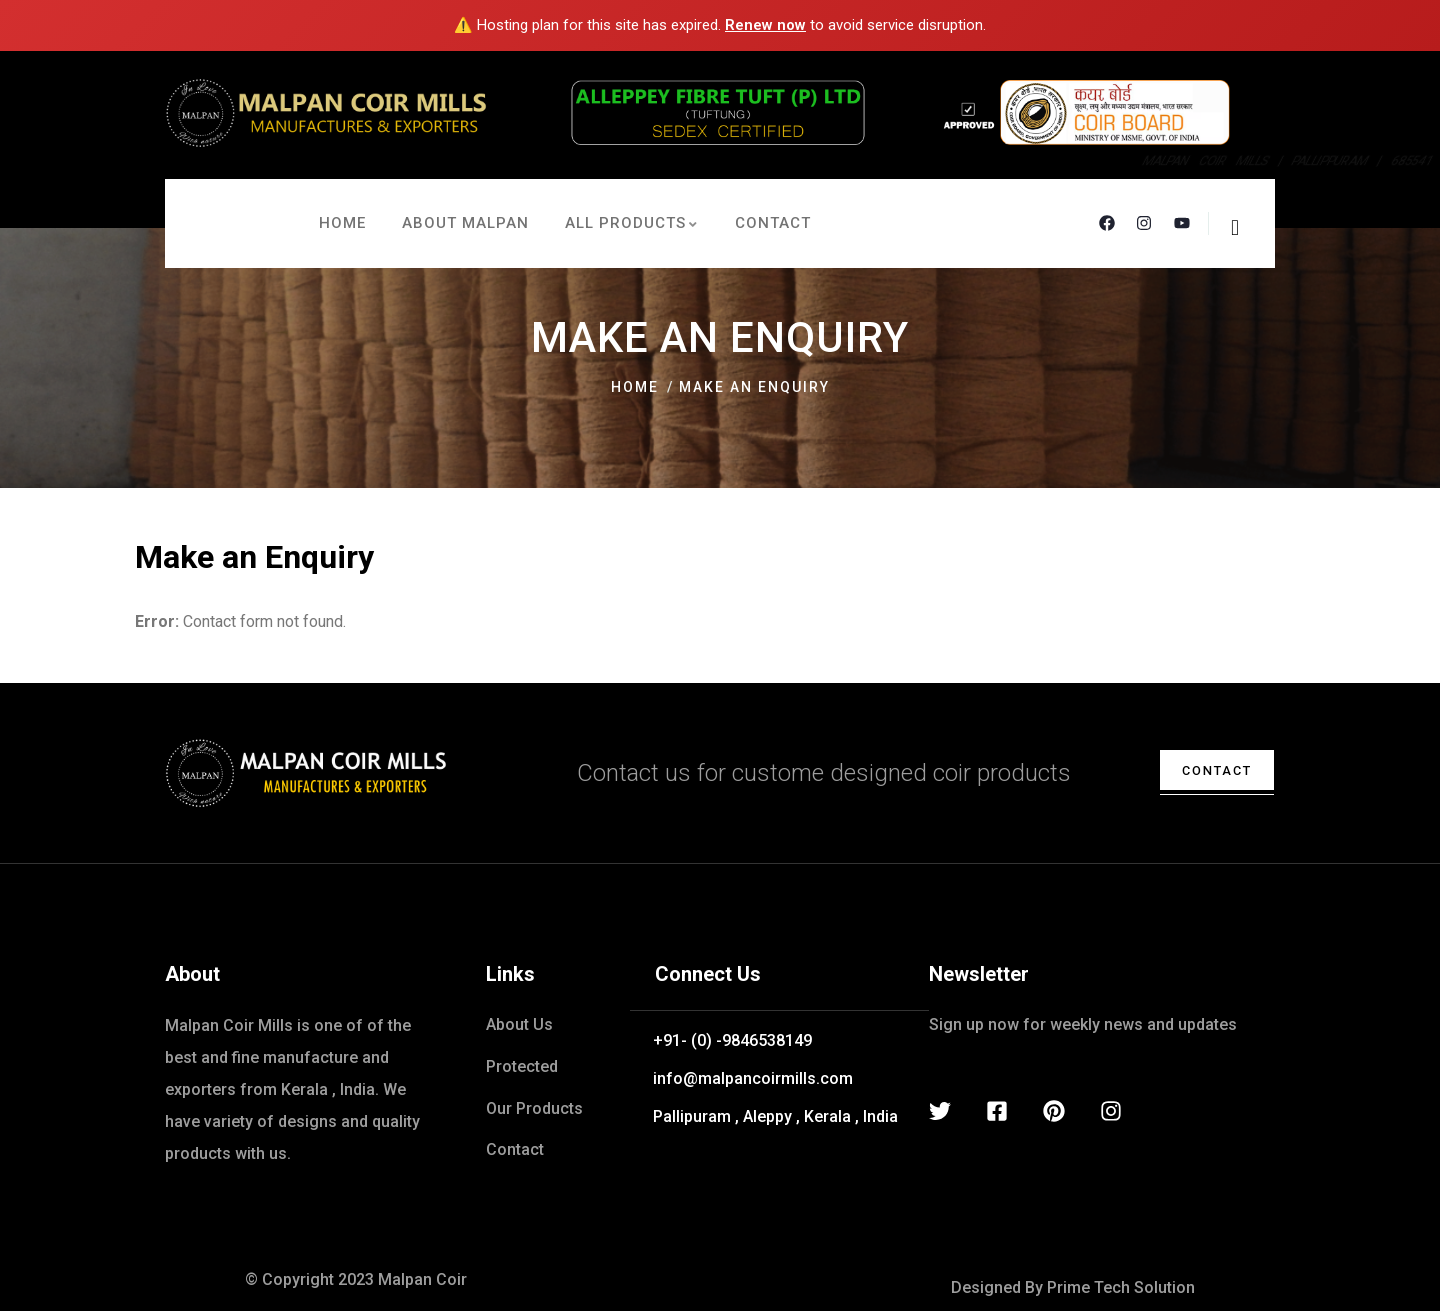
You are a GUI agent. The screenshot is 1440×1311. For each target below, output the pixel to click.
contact (1206, 770)
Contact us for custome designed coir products (824, 773)
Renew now (765, 25)
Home (635, 387)
